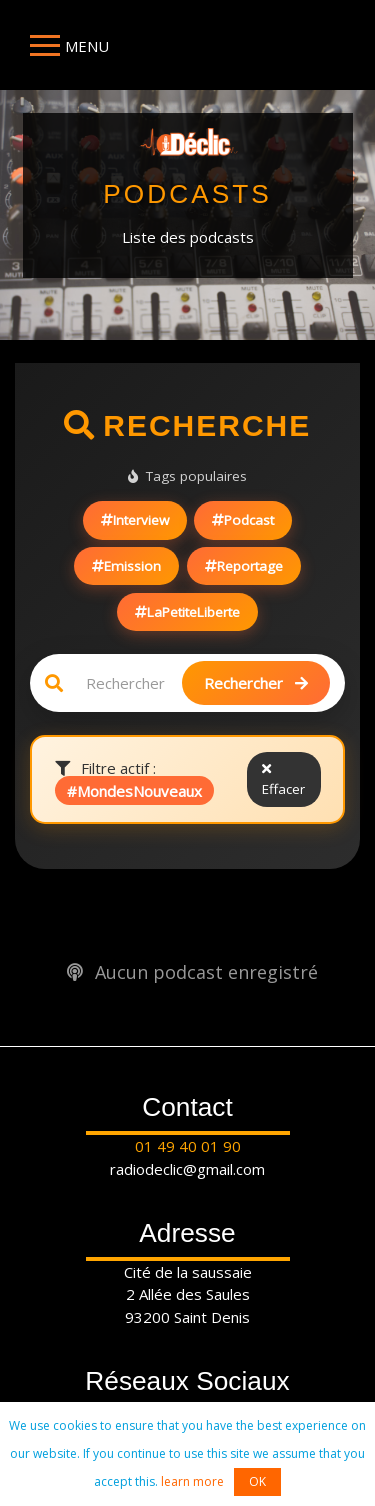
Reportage (244, 566)
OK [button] (257, 1481)
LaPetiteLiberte (187, 612)
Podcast (243, 520)
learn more (192, 1481)
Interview (135, 520)
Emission (126, 566)
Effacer (283, 780)
